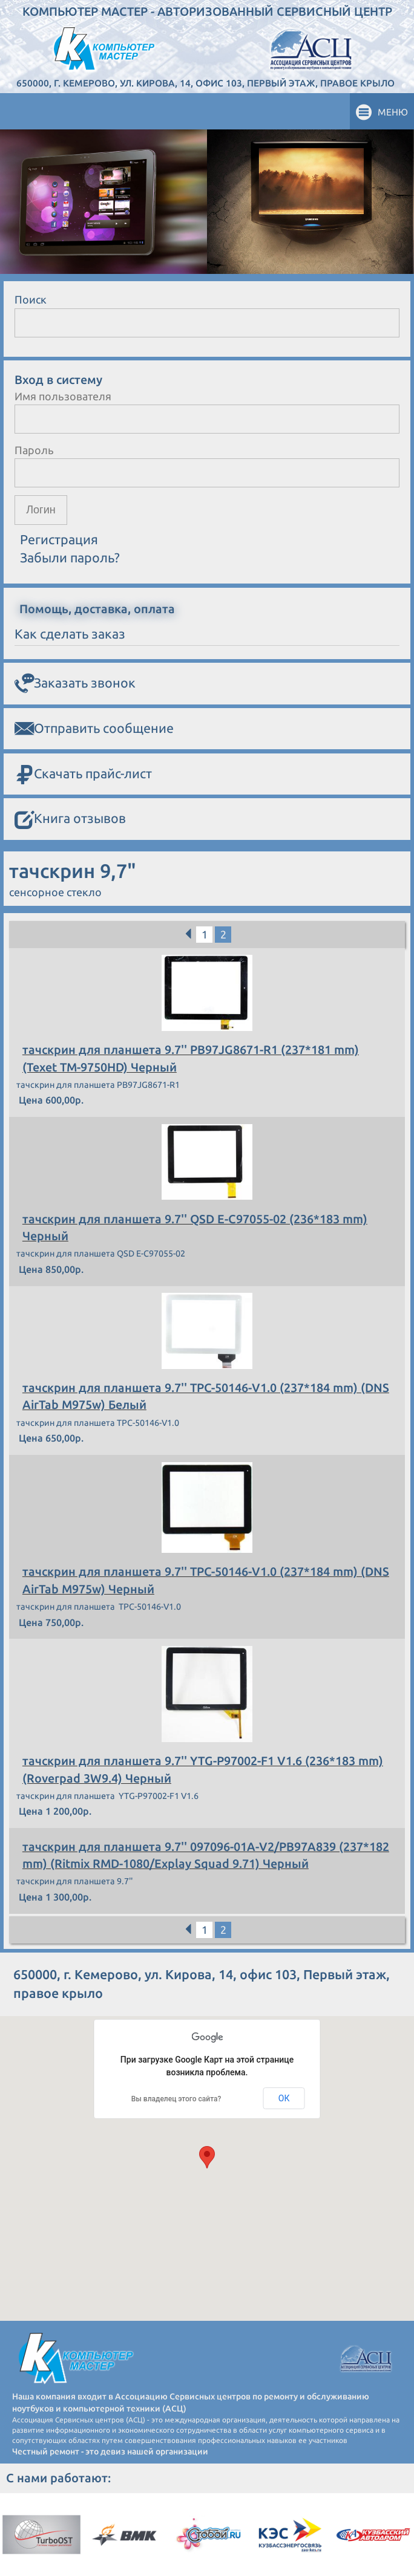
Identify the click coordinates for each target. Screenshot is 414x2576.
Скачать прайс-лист (83, 774)
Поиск (31, 299)
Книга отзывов (70, 819)
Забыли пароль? (70, 557)
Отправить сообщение (94, 728)
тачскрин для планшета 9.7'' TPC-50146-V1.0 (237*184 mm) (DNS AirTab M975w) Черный (205, 1580)
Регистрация (59, 539)
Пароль (34, 450)
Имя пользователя (63, 396)
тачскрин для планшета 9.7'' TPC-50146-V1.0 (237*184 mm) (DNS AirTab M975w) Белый (205, 1396)
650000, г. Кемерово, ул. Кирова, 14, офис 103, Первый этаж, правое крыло (205, 83)
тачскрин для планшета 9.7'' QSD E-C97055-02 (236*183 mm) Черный (194, 1227)
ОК (284, 2098)
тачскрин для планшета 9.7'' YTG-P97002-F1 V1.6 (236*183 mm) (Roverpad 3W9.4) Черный (202, 1769)
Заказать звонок (75, 683)
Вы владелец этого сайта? (176, 2099)
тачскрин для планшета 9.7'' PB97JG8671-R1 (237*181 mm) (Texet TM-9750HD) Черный (190, 1058)
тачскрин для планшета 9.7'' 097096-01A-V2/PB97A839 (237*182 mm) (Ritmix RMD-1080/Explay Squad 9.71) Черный (205, 1855)
